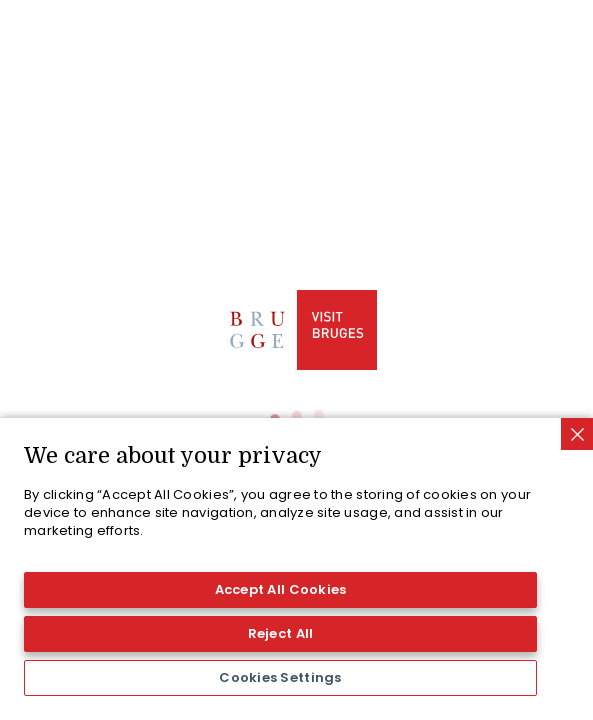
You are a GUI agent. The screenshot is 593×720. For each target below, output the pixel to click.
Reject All (281, 633)
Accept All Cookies (281, 589)
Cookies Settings (280, 677)
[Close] (577, 434)
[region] (296, 569)
